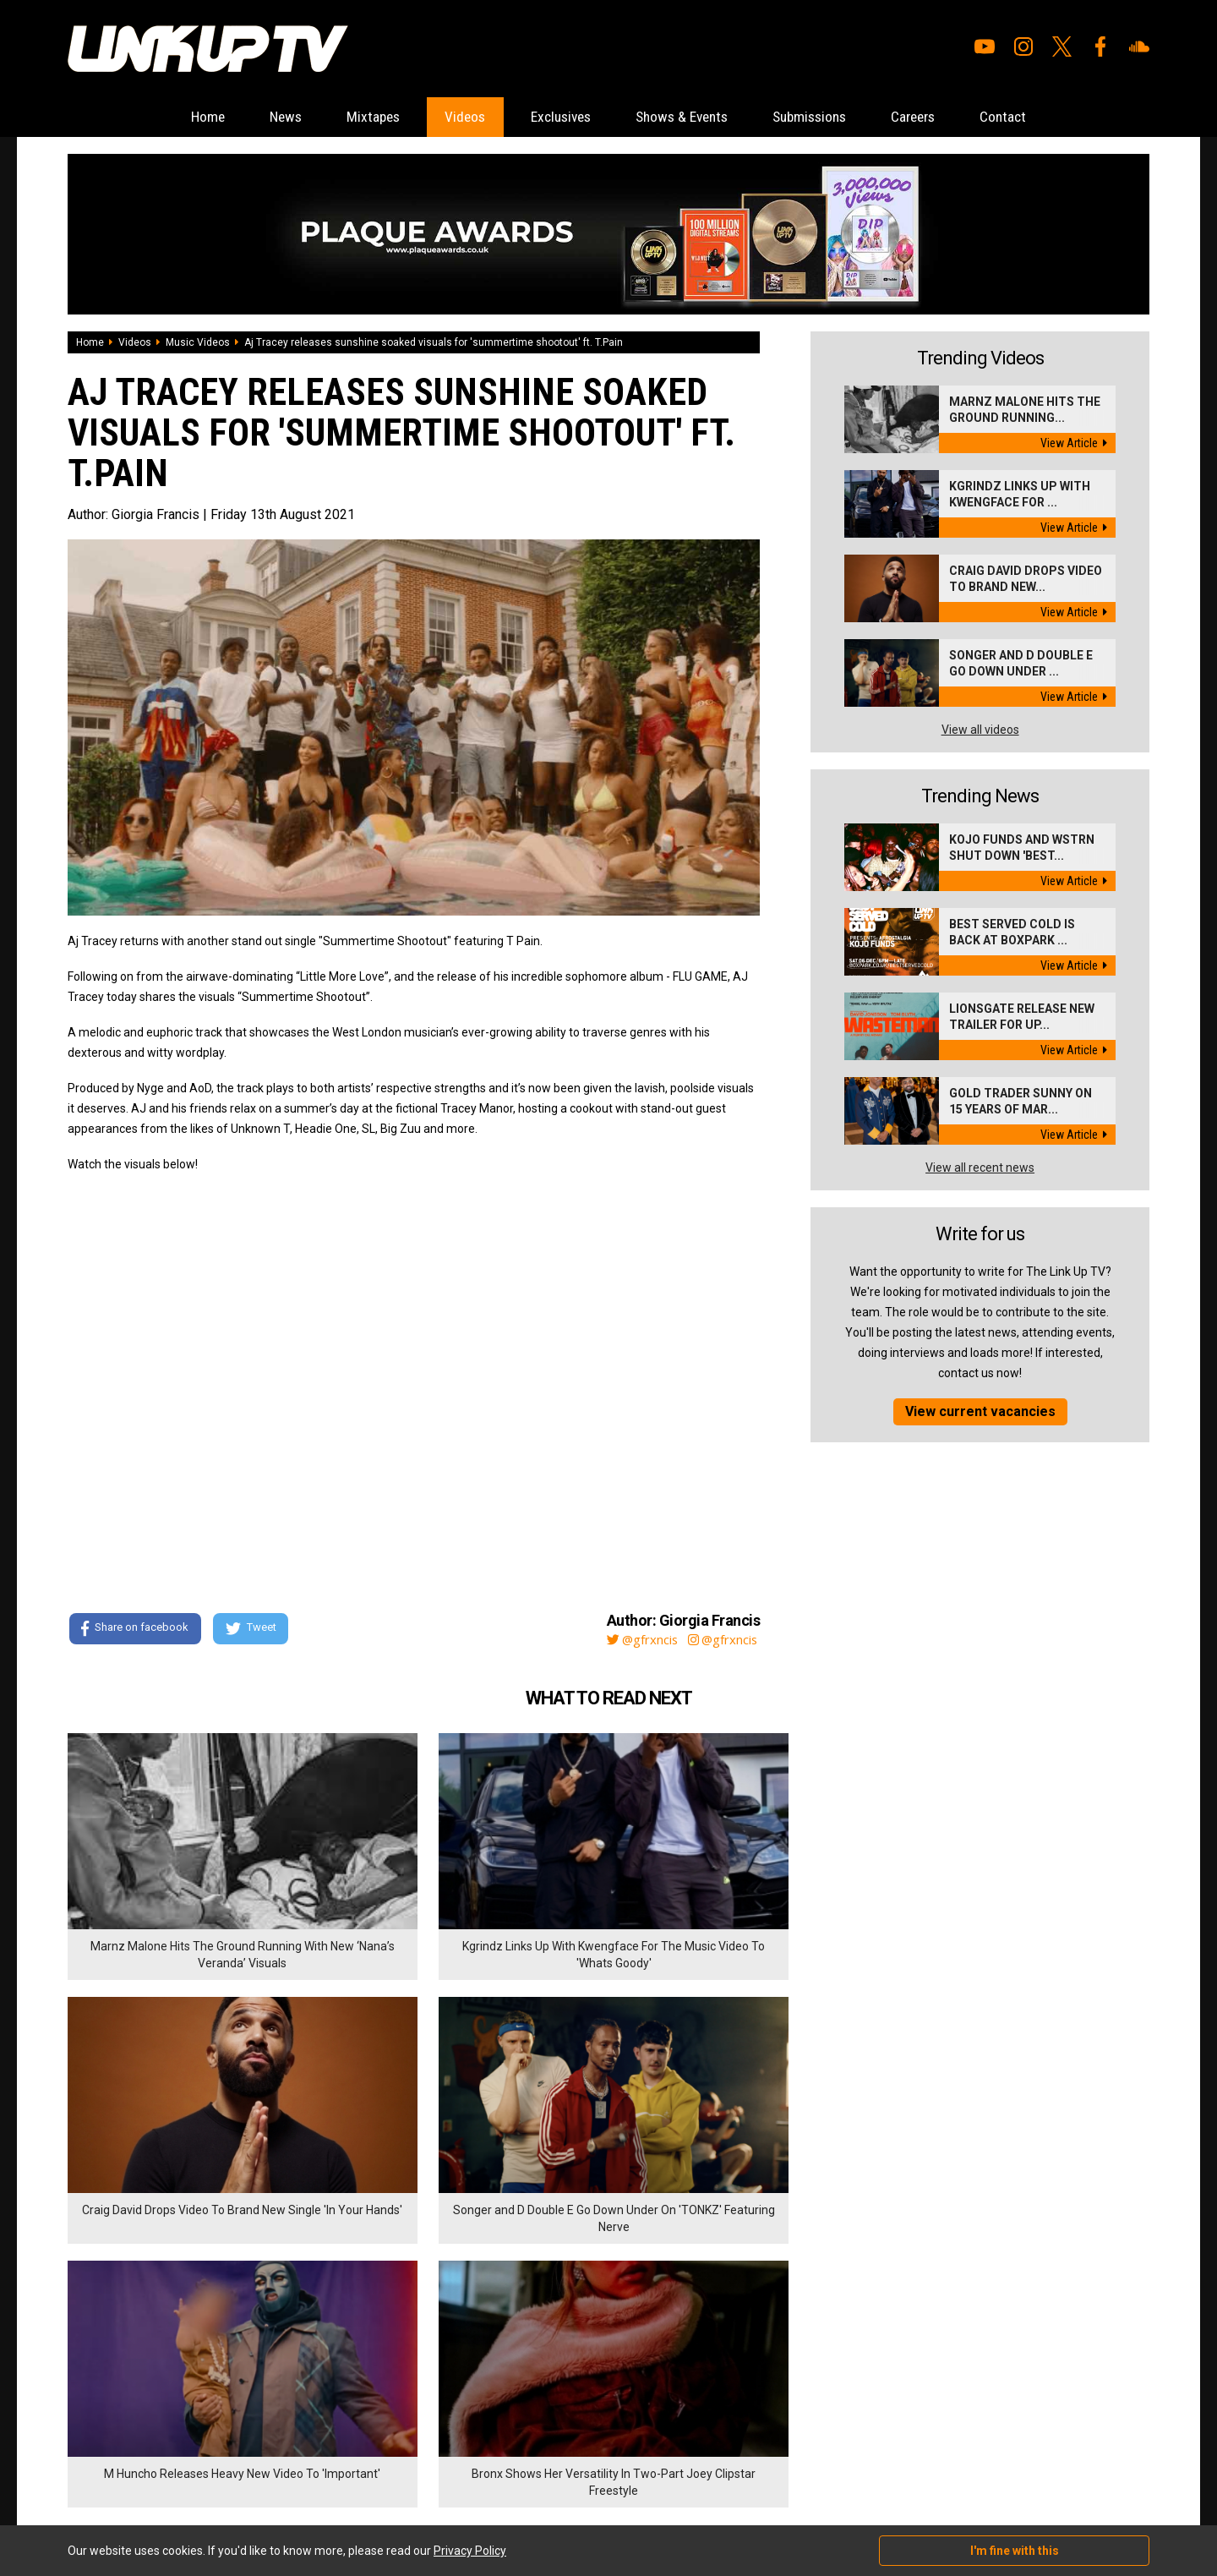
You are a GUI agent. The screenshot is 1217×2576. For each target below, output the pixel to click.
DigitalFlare (260, 2470)
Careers (943, 117)
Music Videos (198, 343)
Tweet (252, 1630)
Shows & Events (688, 117)
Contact (1042, 117)
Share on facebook (134, 1630)
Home (169, 117)
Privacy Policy (253, 2382)
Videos (450, 117)
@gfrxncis (633, 1640)
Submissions (828, 117)
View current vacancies (980, 1412)
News (254, 117)
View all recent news (979, 1168)
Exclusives (555, 117)
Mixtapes (351, 117)
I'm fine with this (1014, 2550)
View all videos (980, 730)
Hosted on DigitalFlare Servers (131, 2485)
